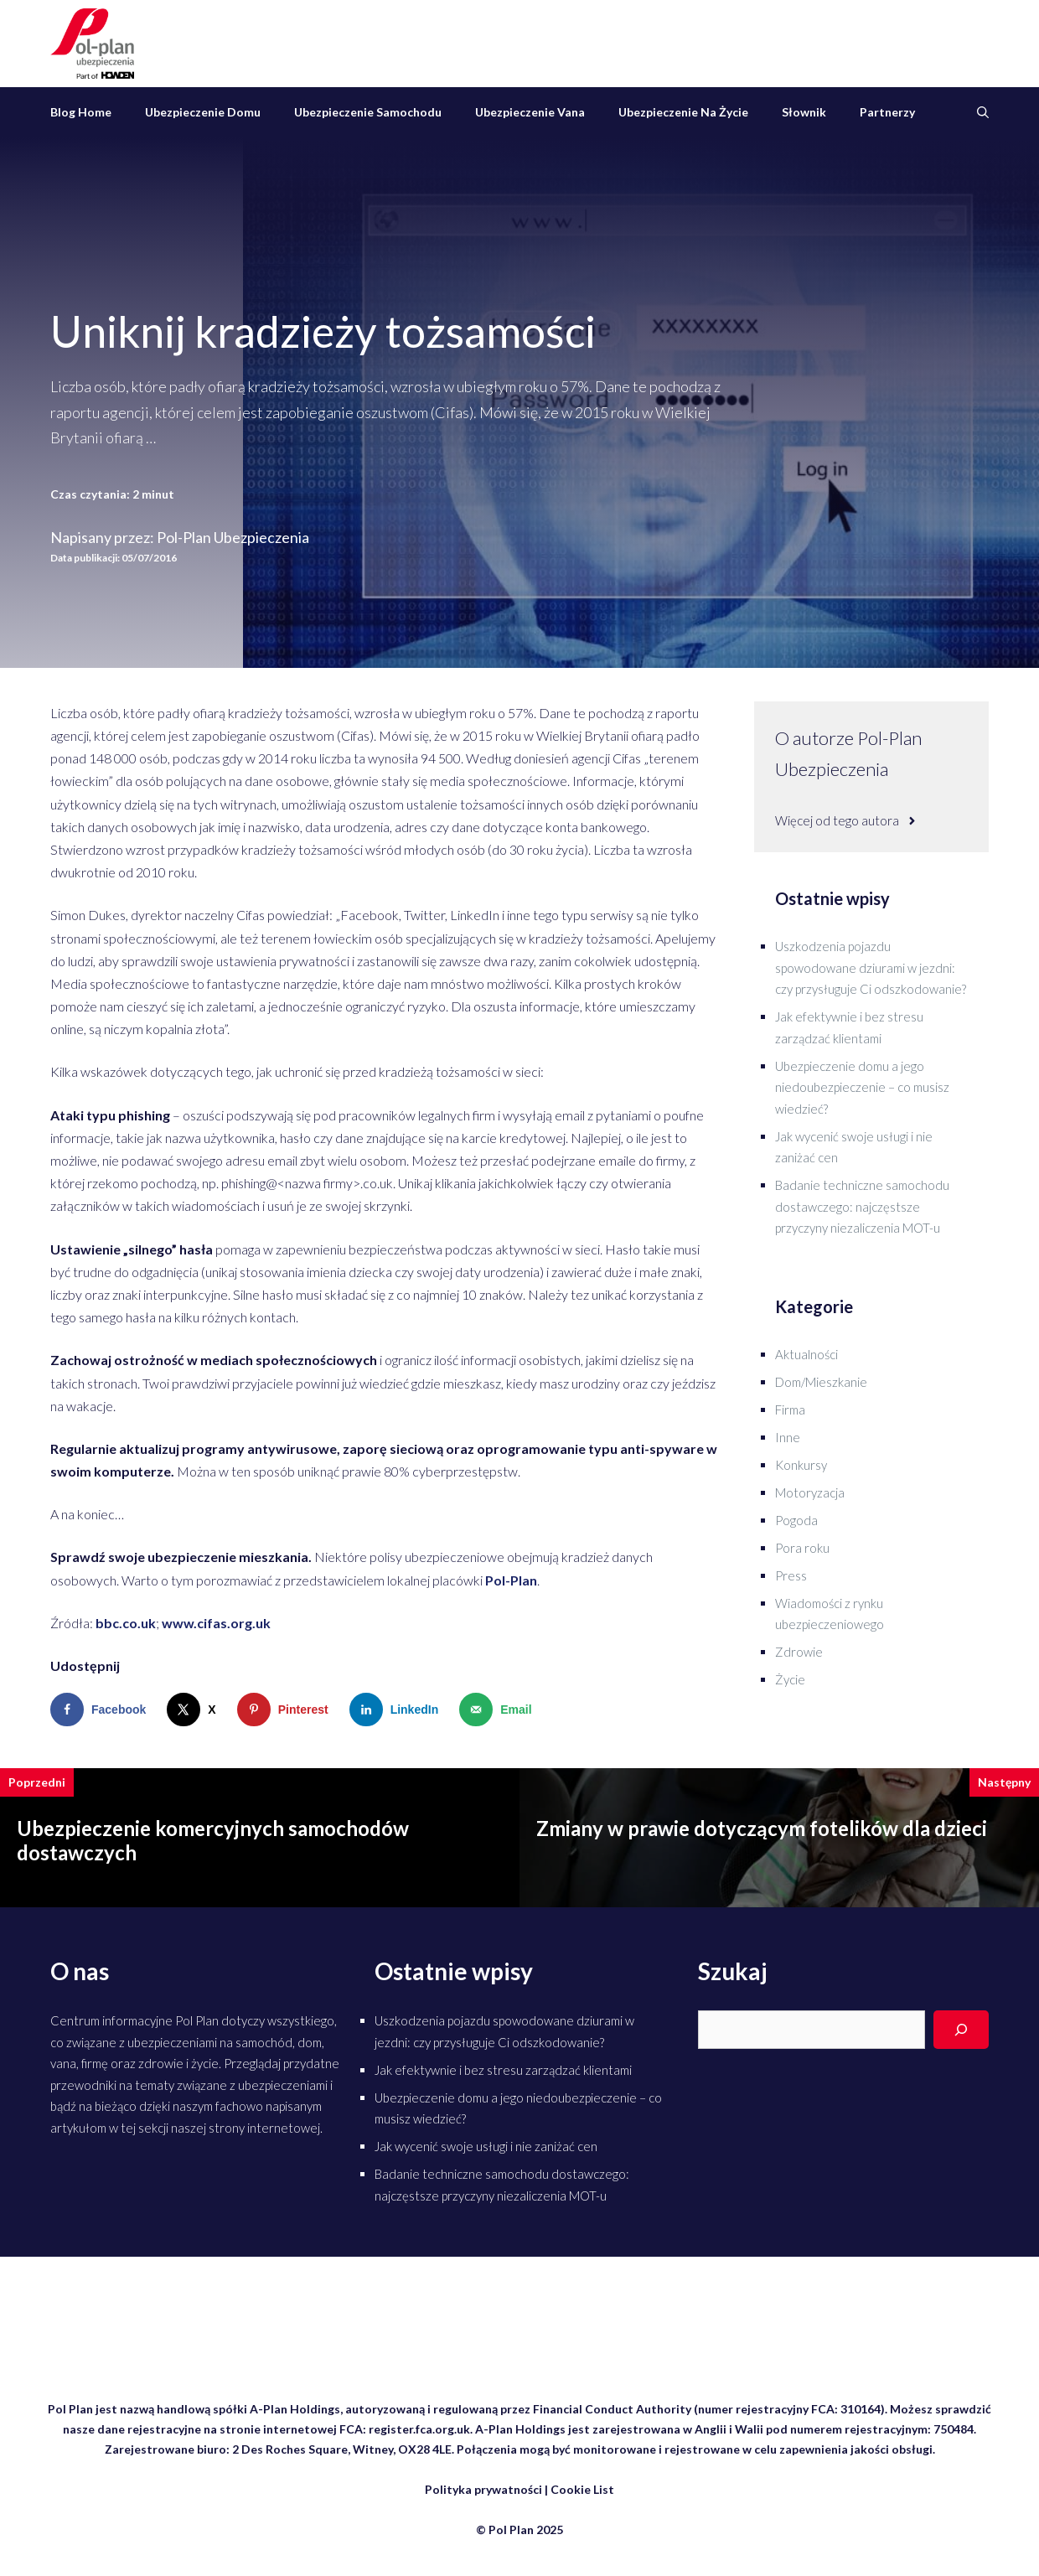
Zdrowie (799, 1651)
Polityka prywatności (483, 2489)
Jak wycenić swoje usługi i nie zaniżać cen (486, 2146)
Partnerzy (887, 112)
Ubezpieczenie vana (530, 112)
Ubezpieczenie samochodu (368, 112)
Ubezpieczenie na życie (683, 112)
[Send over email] (499, 1709)
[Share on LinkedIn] (398, 1709)
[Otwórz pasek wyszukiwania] (982, 112)
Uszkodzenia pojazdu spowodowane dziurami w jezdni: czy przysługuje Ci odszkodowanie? (870, 967)
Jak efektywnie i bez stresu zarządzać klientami (503, 2069)
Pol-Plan (511, 1580)
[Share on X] (195, 1709)
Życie (790, 1679)
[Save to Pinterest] (286, 1709)
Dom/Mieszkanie (821, 1381)
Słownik (804, 112)
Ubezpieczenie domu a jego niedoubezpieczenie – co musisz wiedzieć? (862, 1087)
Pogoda (796, 1520)
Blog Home (80, 112)
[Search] (961, 2029)
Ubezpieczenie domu (203, 112)
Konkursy (801, 1464)
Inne (787, 1437)
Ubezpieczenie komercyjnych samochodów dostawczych (213, 1840)
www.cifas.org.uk (216, 1623)
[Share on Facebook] (101, 1709)
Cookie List (582, 2489)
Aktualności (806, 1354)
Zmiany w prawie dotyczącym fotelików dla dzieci (761, 1828)
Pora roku (802, 1547)
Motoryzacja (810, 1492)
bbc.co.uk (126, 1623)
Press (791, 1575)
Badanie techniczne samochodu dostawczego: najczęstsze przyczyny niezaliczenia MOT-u (862, 1206)
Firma (790, 1409)
